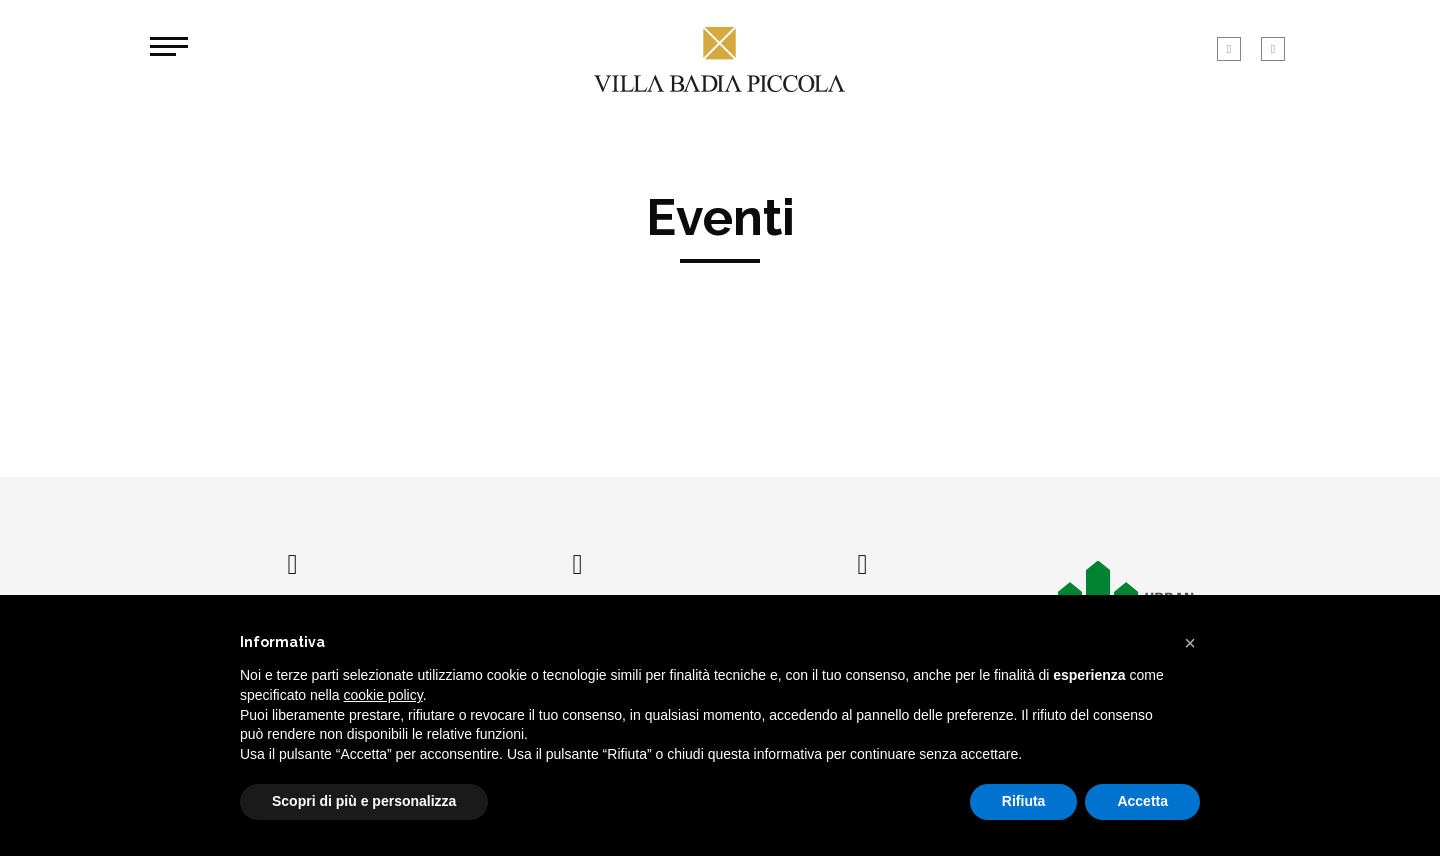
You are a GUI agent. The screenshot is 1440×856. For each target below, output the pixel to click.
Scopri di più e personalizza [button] (364, 801)
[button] (1190, 643)
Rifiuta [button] (1024, 801)
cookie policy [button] (383, 695)
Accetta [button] (1142, 801)
